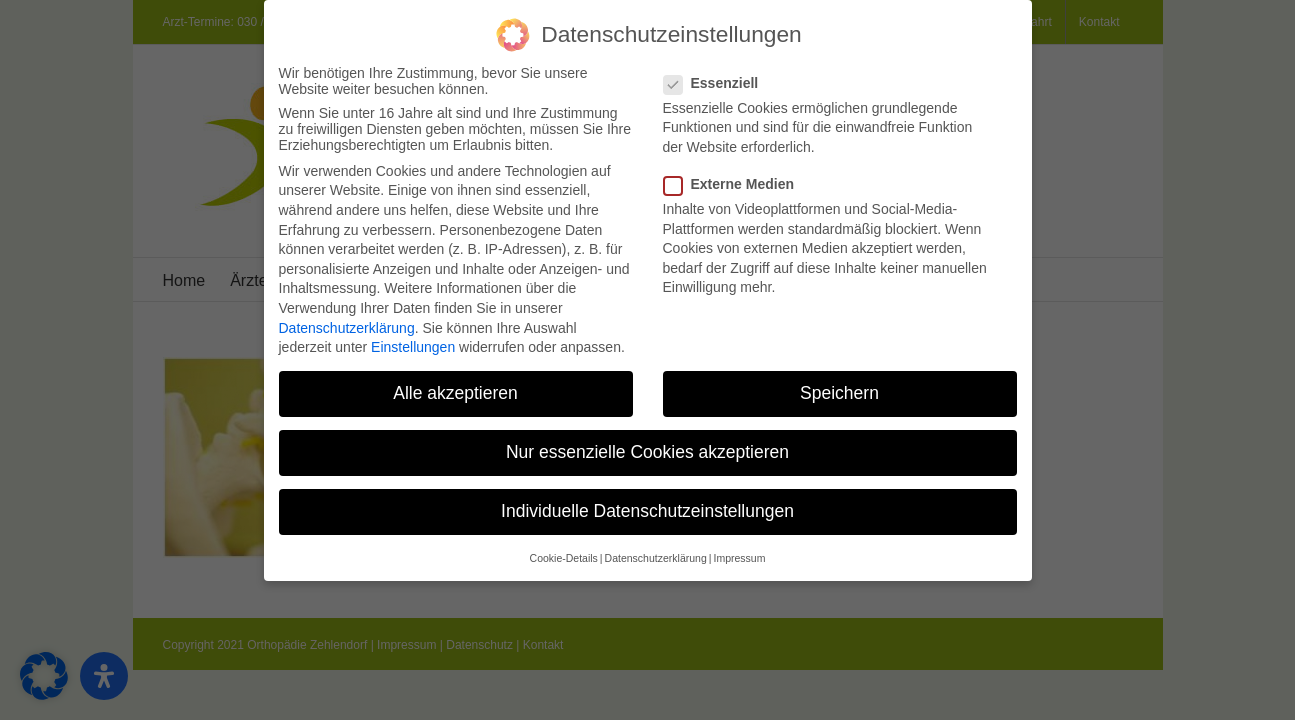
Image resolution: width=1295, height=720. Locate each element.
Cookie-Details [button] (564, 552)
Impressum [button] (739, 552)
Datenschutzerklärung (347, 322)
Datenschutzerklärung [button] (656, 552)
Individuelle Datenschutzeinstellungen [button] (647, 505)
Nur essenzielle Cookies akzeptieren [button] (647, 446)
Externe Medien (737, 178)
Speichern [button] (839, 387)
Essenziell (719, 77)
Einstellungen (413, 341)
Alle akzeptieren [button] (455, 387)
